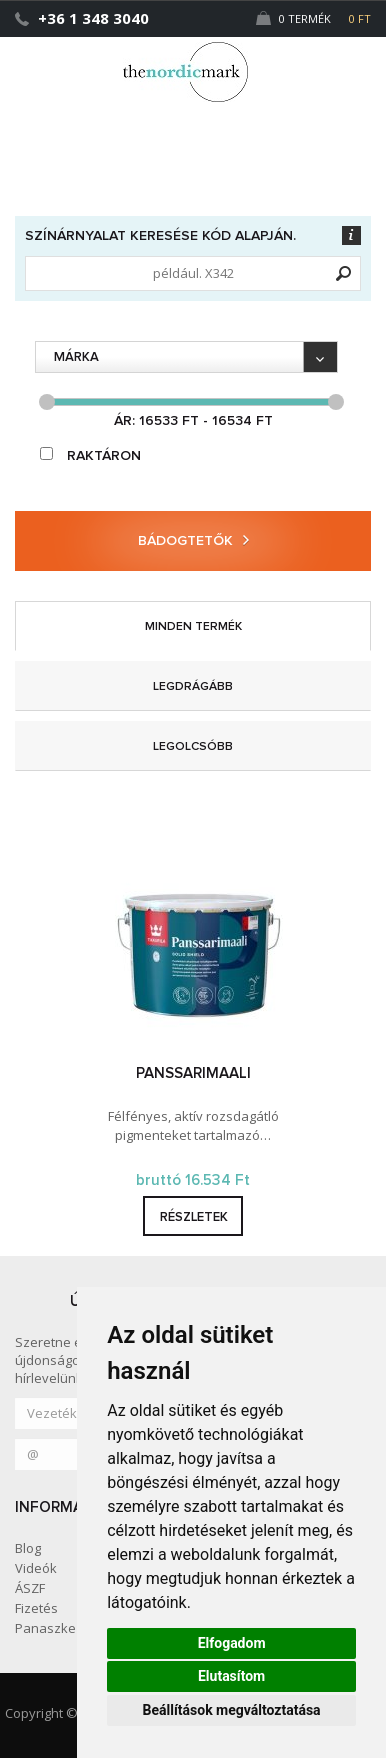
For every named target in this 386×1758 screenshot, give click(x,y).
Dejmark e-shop (193, 72)
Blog (28, 1548)
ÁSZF (30, 1588)
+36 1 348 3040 (93, 18)
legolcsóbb (193, 747)
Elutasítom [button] (231, 1676)
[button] (329, 63)
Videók (36, 1568)
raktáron (90, 455)
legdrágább (193, 687)
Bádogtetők (193, 540)
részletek (194, 1217)
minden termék (193, 627)
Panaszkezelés (62, 1628)
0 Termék (313, 18)
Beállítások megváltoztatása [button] (232, 1710)
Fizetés (36, 1608)
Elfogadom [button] (232, 1643)
